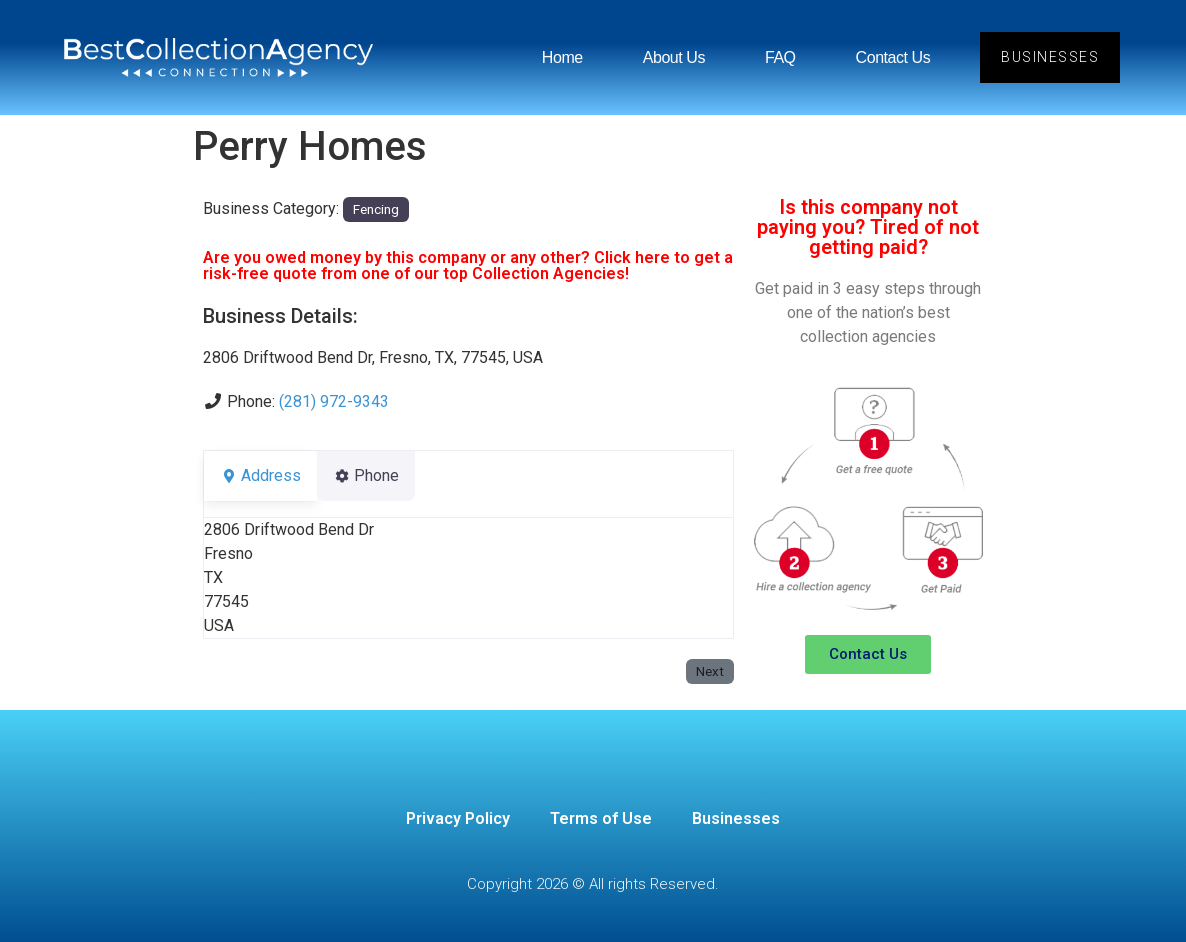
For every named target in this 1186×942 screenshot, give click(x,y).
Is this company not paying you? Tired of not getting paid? (868, 227)
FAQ (780, 57)
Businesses (736, 818)
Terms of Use (601, 818)
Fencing (376, 209)
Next (710, 671)
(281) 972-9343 (334, 401)
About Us (674, 57)
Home (562, 57)
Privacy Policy (458, 818)
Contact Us (892, 57)
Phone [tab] (378, 475)
